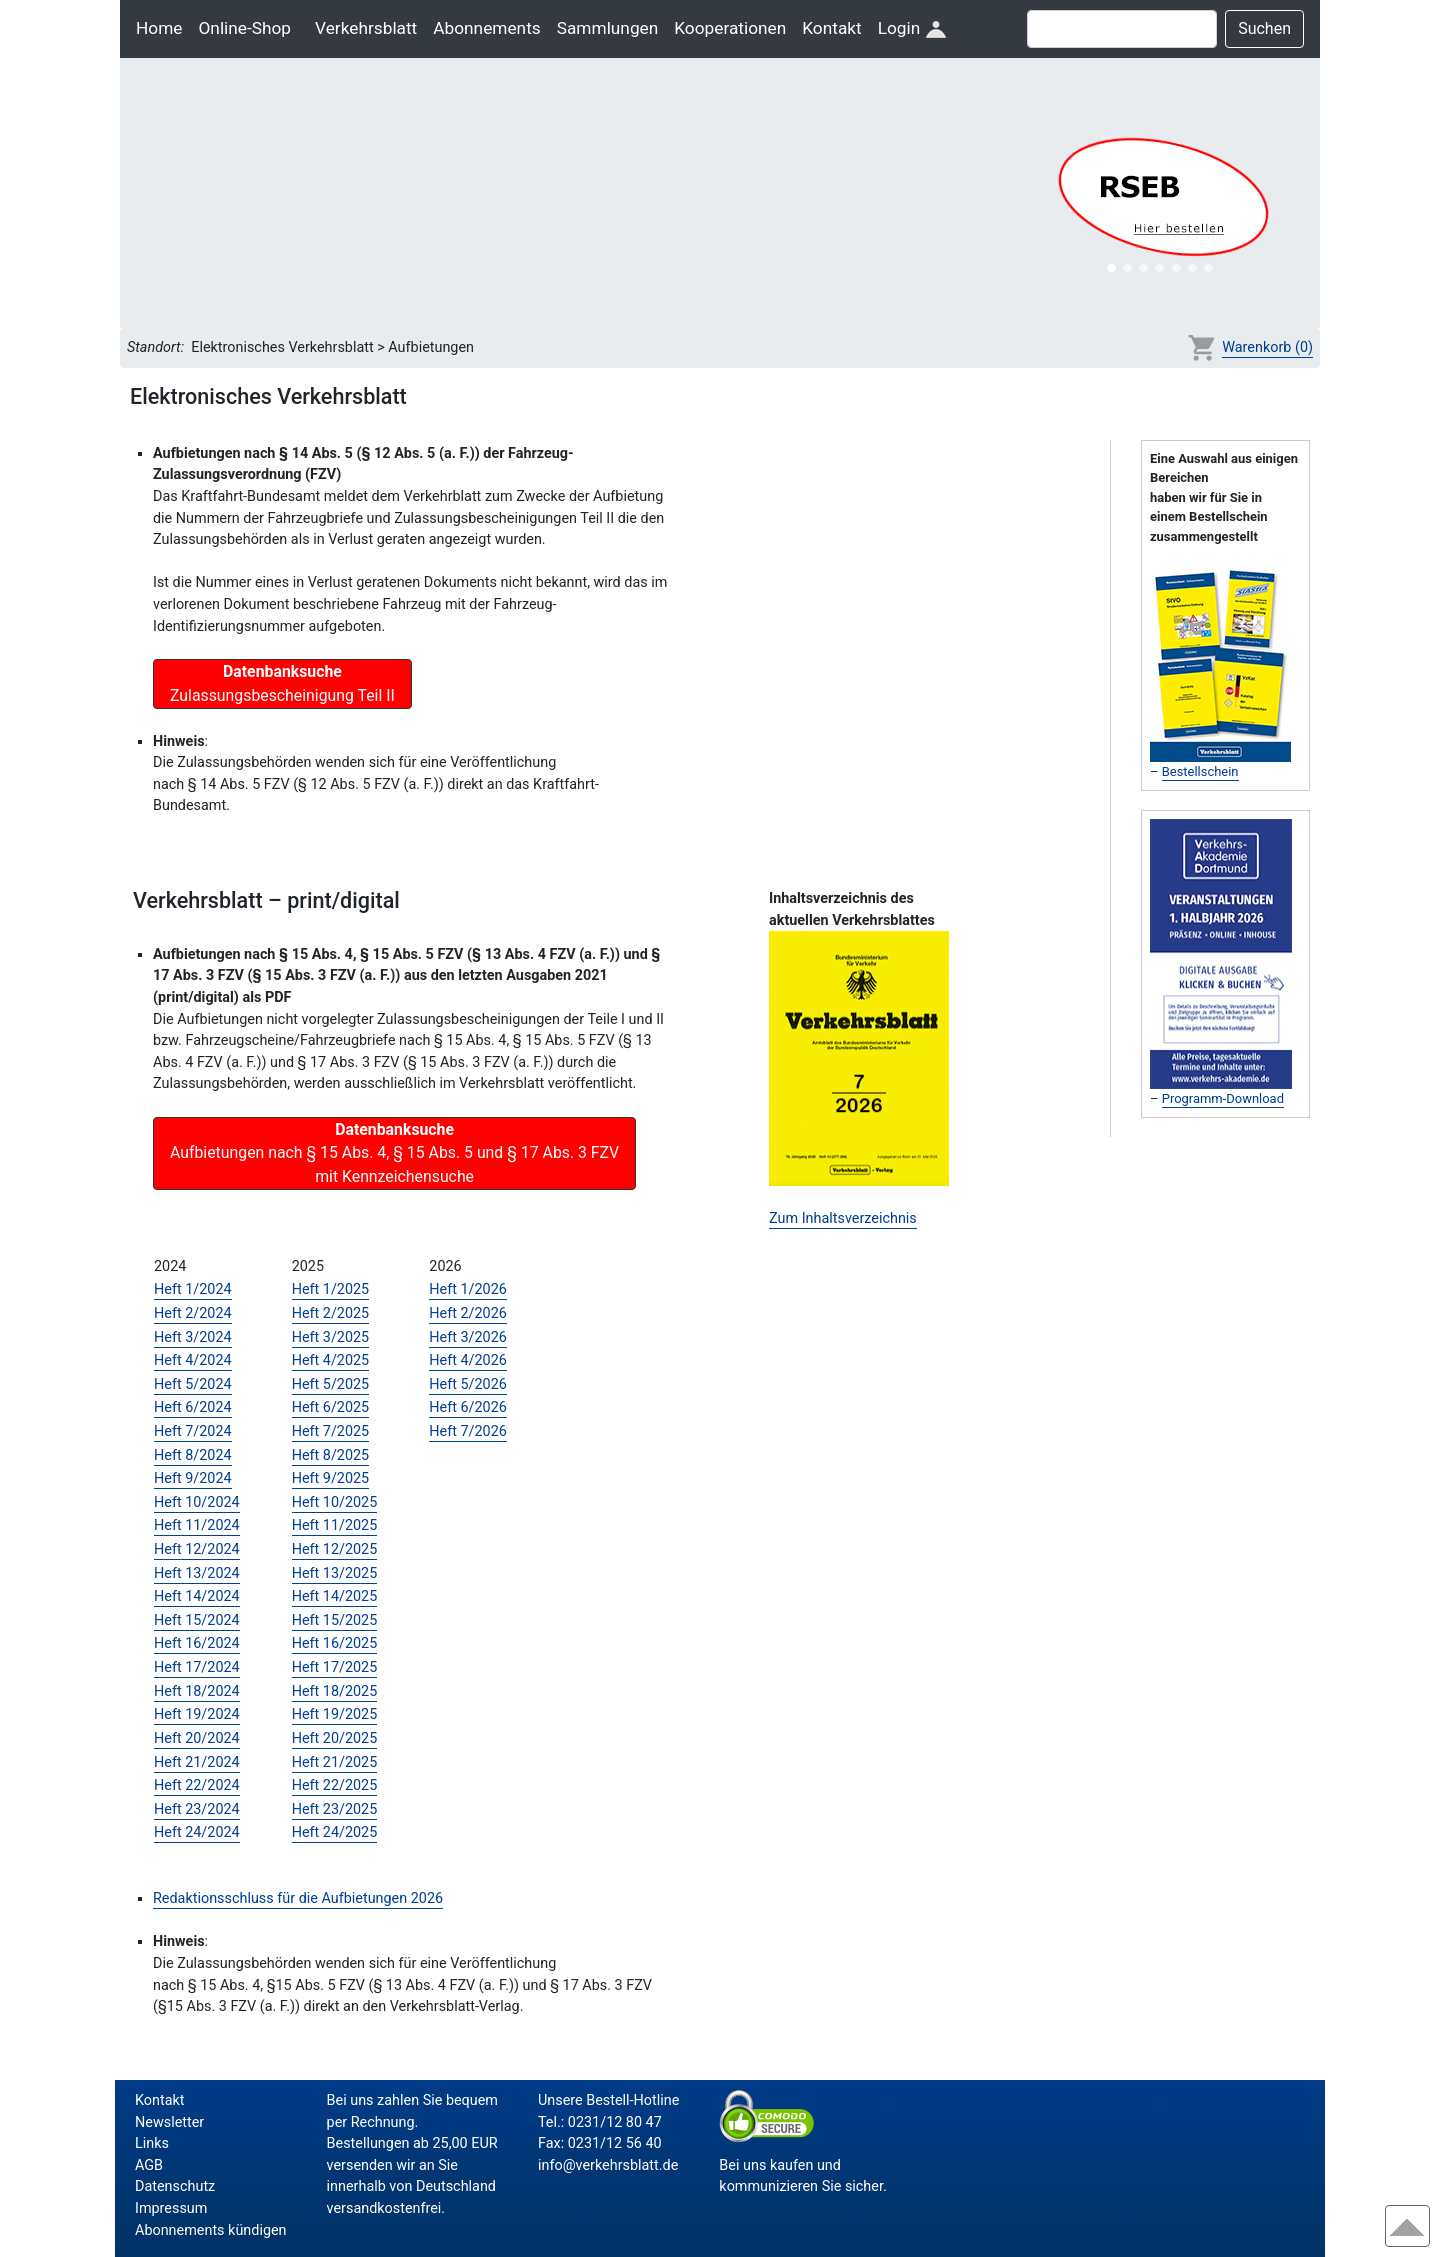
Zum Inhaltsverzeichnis (843, 1218)
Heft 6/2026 (468, 1407)
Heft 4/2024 (193, 1360)
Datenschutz (175, 2186)
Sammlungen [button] (608, 28)
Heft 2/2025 (331, 1313)
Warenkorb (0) (1267, 347)
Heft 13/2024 (197, 1573)
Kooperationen (730, 28)
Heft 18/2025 (335, 1691)
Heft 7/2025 (331, 1431)
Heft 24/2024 (197, 1832)
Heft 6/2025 (331, 1407)
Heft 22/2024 (197, 1785)
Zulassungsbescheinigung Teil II (282, 683)
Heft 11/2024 (197, 1525)
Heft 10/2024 (197, 1502)
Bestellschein (1200, 771)
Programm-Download (1223, 1098)
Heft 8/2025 (331, 1455)
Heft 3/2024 (193, 1337)
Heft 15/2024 (197, 1620)
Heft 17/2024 (197, 1667)
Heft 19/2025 (335, 1714)
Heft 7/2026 (468, 1431)
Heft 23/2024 (197, 1809)
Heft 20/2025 (335, 1738)
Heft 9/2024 (193, 1478)
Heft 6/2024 (193, 1407)
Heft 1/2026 (468, 1289)
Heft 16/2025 (335, 1643)
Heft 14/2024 (197, 1596)
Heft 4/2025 (331, 1360)
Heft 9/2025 (331, 1478)
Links (152, 2143)
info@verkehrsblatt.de (608, 2165)
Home (159, 28)
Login (912, 28)
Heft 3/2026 (468, 1337)
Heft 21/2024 (197, 1762)
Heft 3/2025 (331, 1337)
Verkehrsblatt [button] (366, 28)
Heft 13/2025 (335, 1573)
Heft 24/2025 (335, 1832)
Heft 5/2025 (331, 1384)
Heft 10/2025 (335, 1502)
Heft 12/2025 (335, 1549)
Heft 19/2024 (197, 1714)
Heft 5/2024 (193, 1384)
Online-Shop (244, 28)
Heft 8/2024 (193, 1455)
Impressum (171, 2208)
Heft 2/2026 (468, 1313)
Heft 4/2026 (468, 1360)
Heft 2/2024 (193, 1313)
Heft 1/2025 (331, 1289)
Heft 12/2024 (197, 1549)
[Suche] (1122, 29)
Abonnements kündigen (211, 2230)
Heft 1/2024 (193, 1289)
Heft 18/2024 (197, 1691)
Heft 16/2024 (197, 1643)
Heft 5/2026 (468, 1384)
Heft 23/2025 (335, 1809)
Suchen (1264, 28)
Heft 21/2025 (335, 1762)
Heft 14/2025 (335, 1596)
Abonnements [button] (486, 28)
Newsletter (169, 2122)
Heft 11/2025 (335, 1525)
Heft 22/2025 (335, 1785)
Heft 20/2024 (197, 1738)
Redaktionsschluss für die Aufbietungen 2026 (298, 1898)
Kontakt (831, 28)
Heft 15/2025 (335, 1620)
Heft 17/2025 (335, 1667)
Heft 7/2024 (193, 1431)
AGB (149, 2165)
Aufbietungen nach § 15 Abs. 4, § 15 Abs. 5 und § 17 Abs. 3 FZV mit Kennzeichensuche (394, 1153)
